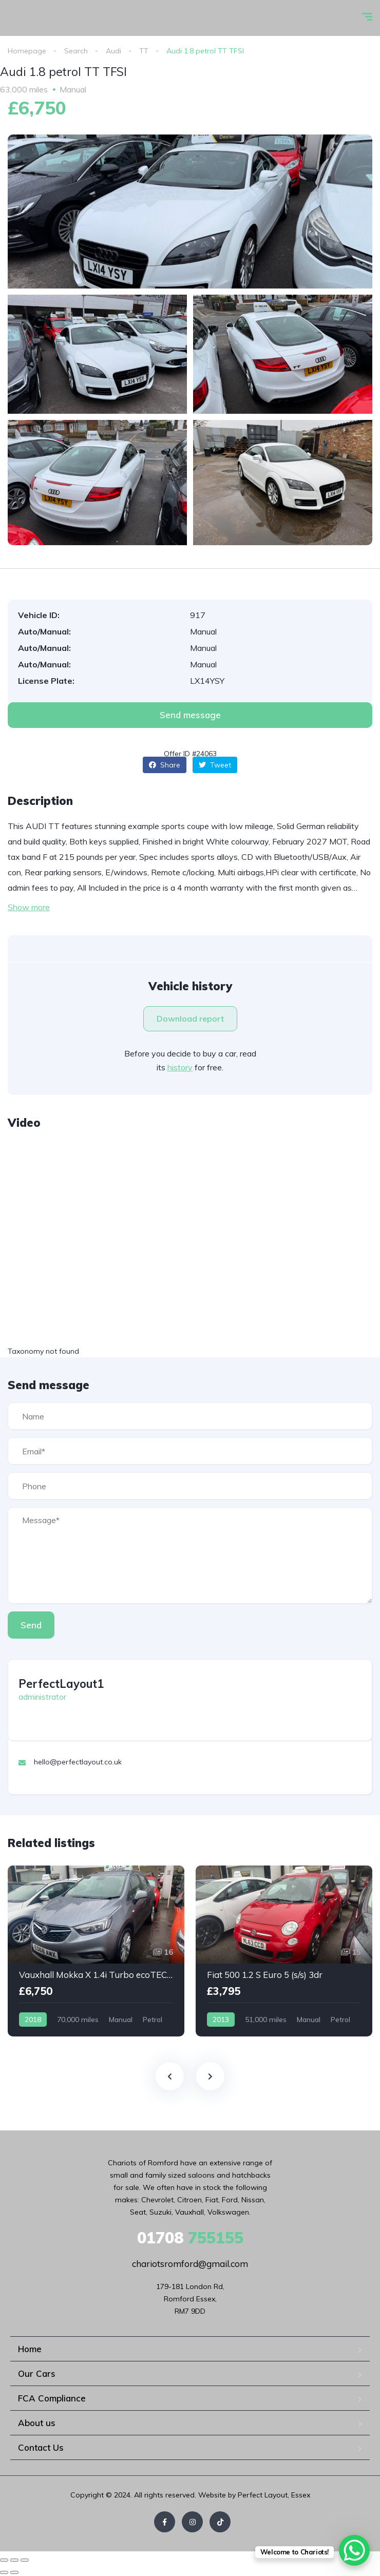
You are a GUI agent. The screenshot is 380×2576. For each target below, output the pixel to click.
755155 (190, 2237)
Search (76, 50)
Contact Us (41, 2447)
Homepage (27, 50)
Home (30, 2348)
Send (31, 1625)
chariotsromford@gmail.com (190, 2263)
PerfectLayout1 (61, 1684)
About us (36, 2422)
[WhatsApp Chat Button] (354, 2550)
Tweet (215, 765)
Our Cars (36, 2373)
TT (143, 50)
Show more (29, 907)
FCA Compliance (52, 2398)
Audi (113, 50)
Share (164, 765)
